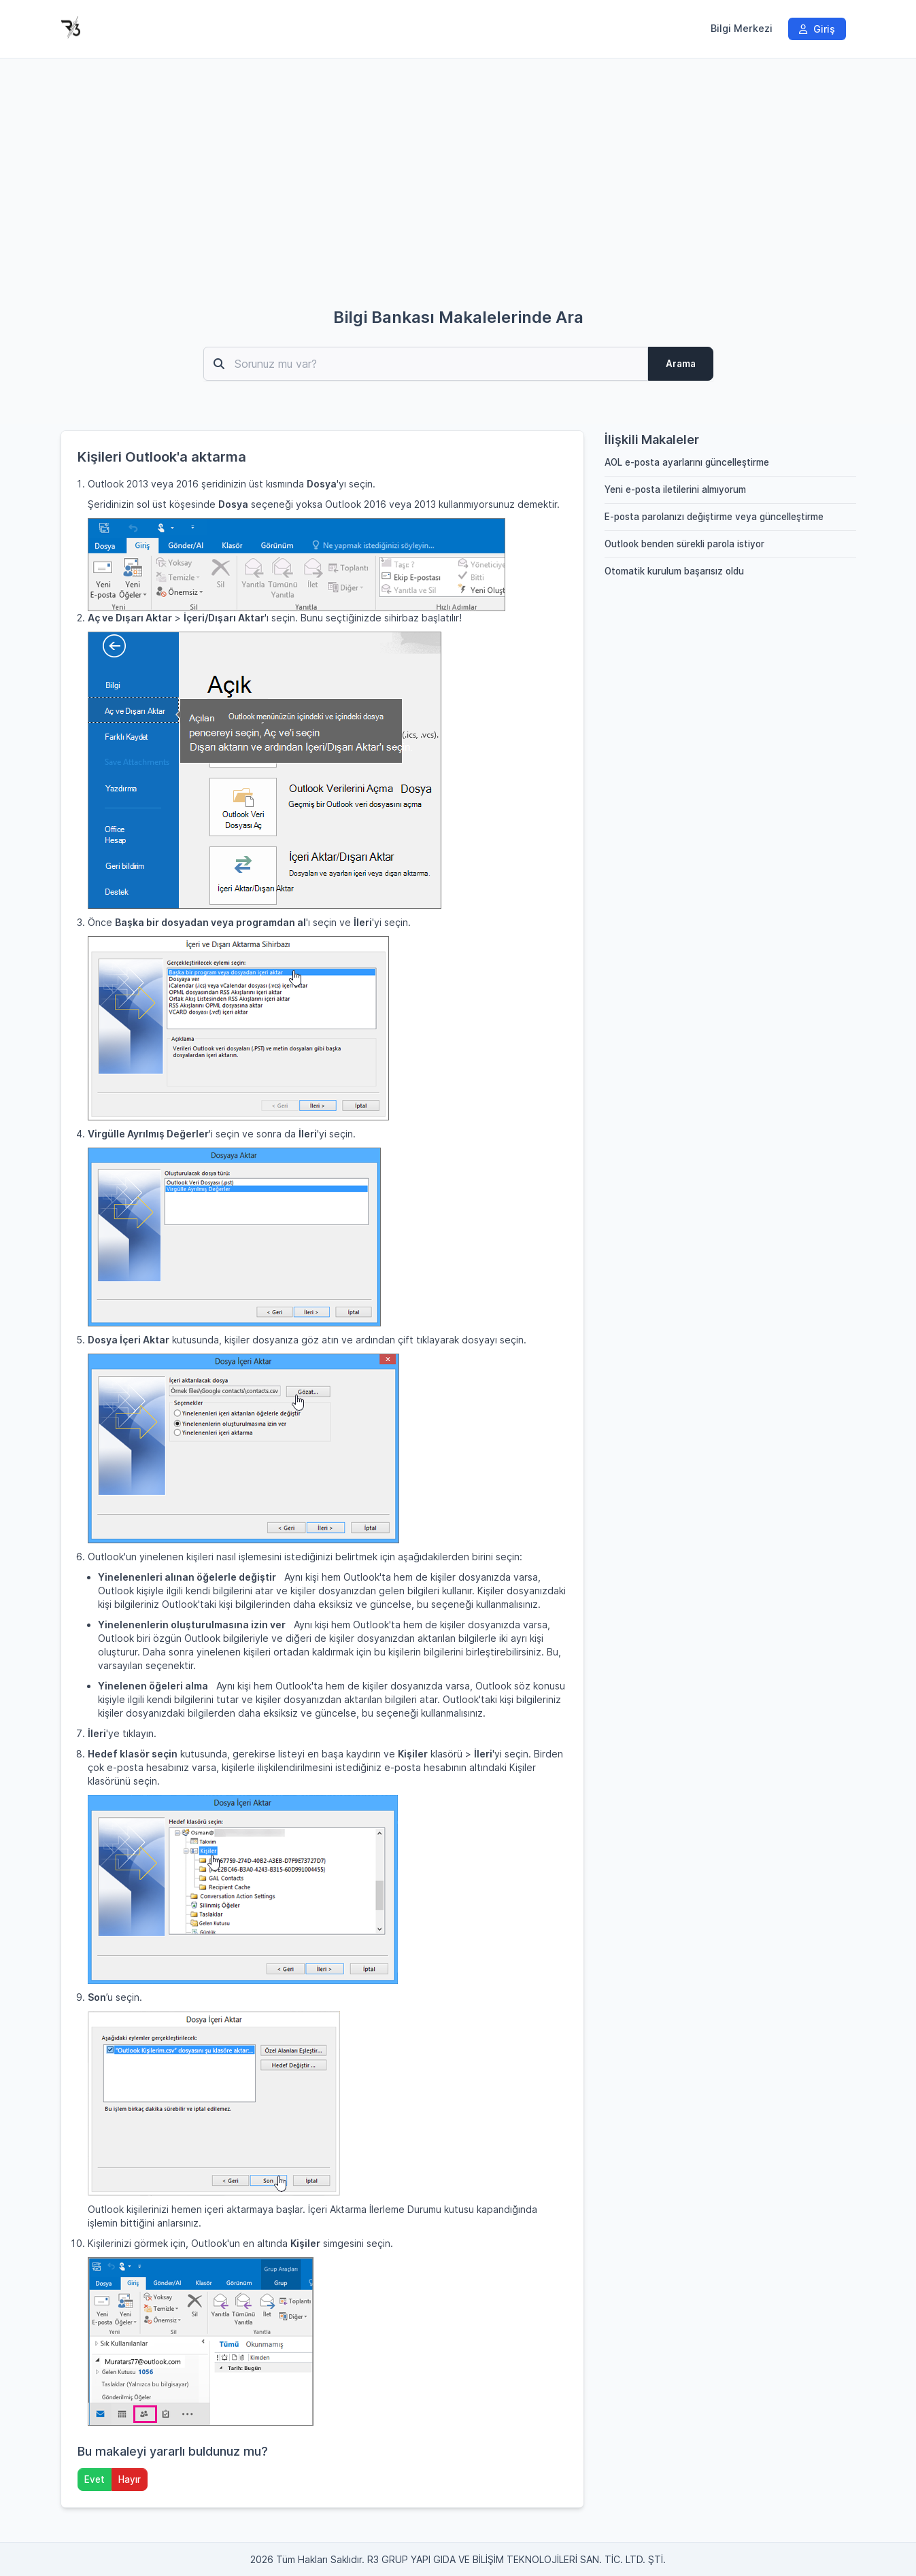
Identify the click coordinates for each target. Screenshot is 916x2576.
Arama (681, 363)
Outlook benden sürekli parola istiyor (684, 543)
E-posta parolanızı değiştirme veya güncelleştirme (714, 516)
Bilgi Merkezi (742, 28)
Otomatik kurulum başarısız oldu (674, 571)
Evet (94, 2479)
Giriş (817, 29)
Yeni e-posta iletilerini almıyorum (675, 489)
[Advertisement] (458, 193)
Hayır (129, 2479)
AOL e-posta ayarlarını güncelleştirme (687, 462)
